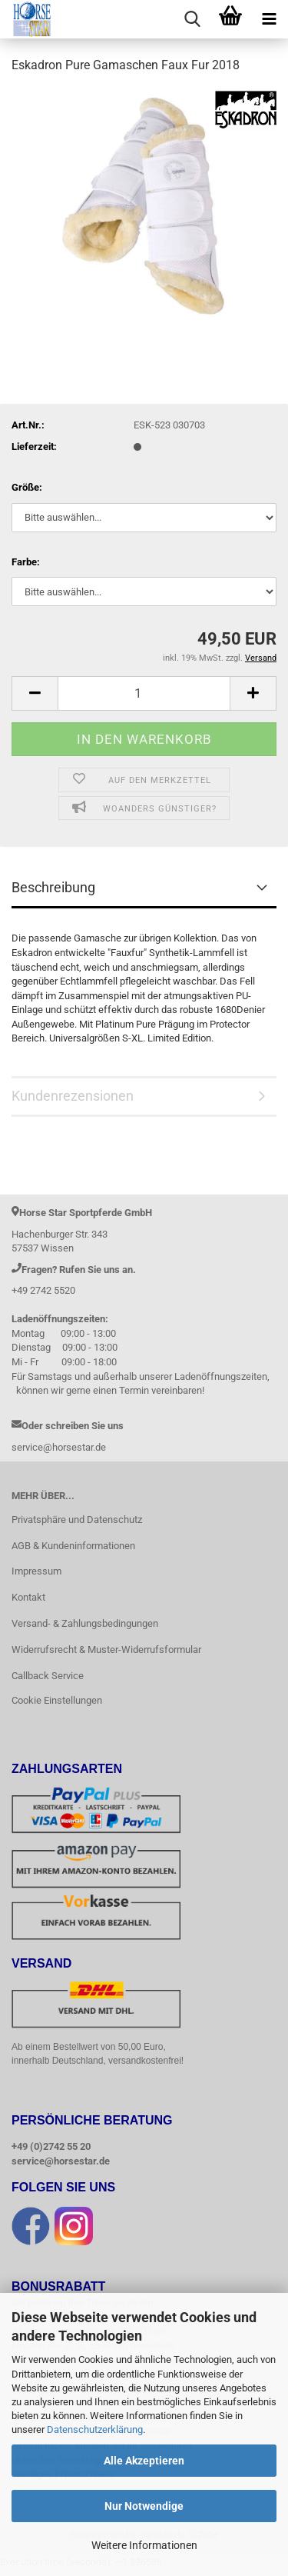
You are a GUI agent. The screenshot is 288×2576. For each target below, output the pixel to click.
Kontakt (28, 1597)
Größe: (27, 487)
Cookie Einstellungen (57, 1700)
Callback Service (48, 1675)
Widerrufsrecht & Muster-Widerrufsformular (106, 1649)
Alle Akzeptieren (144, 2460)
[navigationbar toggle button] (269, 19)
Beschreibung (53, 887)
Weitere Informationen (144, 2545)
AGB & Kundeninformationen (73, 1545)
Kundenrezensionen (73, 1096)
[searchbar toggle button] (192, 19)
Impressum (36, 1571)
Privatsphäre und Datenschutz (77, 1519)
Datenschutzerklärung (95, 2429)
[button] (35, 693)
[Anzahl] (144, 693)
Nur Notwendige (144, 2506)
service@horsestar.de (61, 2162)
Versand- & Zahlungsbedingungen (85, 1623)
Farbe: (26, 562)
